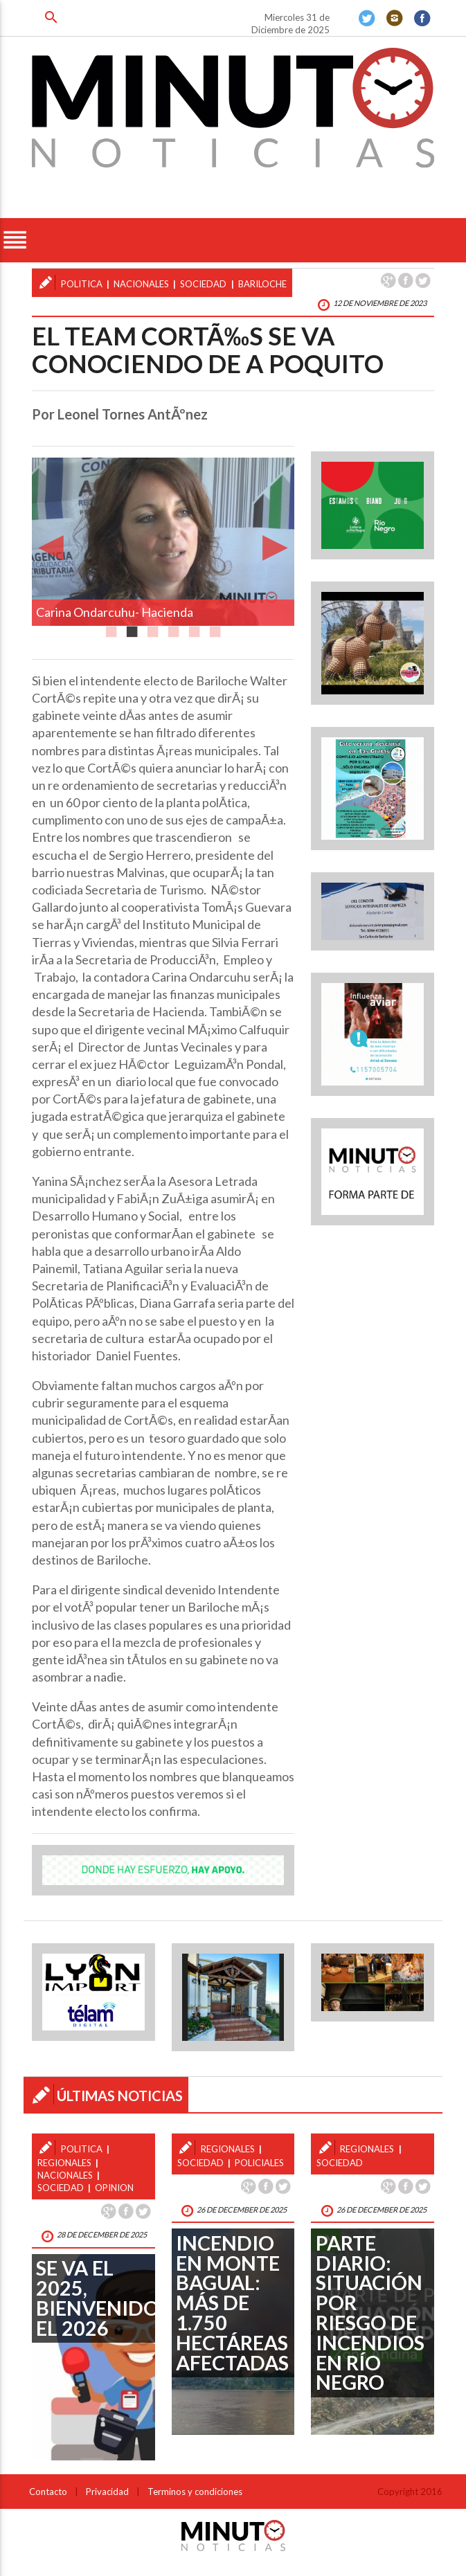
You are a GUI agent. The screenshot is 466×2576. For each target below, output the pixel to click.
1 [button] (111, 628)
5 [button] (194, 628)
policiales (259, 2162)
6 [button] (215, 628)
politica (81, 283)
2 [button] (132, 628)
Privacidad (107, 2491)
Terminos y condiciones (194, 2491)
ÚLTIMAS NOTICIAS (120, 2095)
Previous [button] (51, 541)
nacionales (141, 283)
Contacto (48, 2491)
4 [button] (174, 628)
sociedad (203, 283)
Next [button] (275, 541)
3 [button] (153, 628)
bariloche (262, 283)
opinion (114, 2187)
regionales (64, 2162)
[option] (163, 542)
